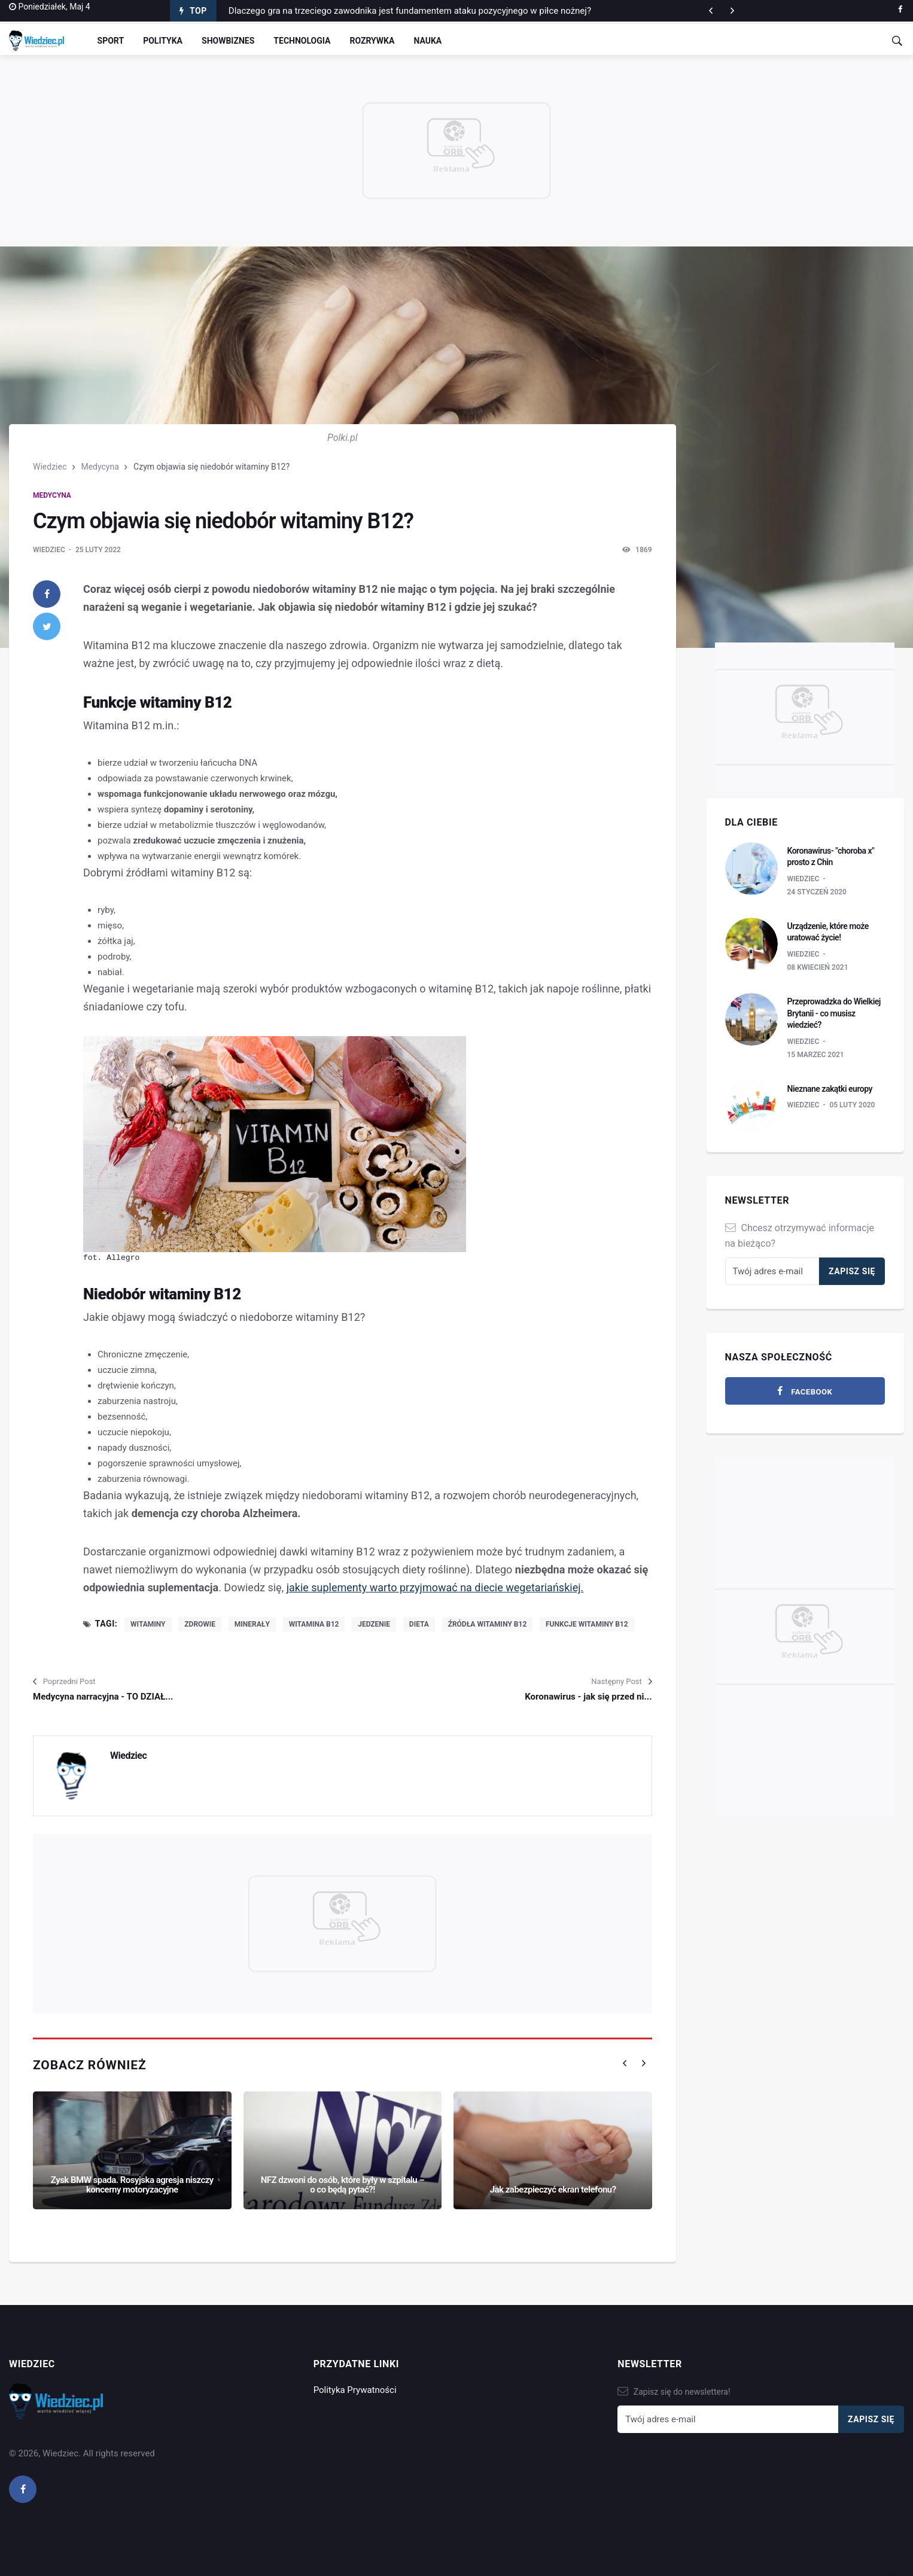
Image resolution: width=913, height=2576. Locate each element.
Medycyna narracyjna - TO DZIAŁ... (103, 1696)
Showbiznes (228, 40)
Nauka (427, 40)
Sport (111, 40)
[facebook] (900, 9)
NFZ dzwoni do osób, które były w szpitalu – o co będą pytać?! (343, 2185)
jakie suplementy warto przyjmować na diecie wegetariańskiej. (435, 1587)
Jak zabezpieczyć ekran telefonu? (553, 2189)
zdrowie (199, 1624)
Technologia (301, 40)
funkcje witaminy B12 (587, 1624)
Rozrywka (371, 40)
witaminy (147, 1624)
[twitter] (46, 626)
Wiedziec (49, 466)
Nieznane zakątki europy (829, 1089)
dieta (419, 1624)
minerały (252, 1624)
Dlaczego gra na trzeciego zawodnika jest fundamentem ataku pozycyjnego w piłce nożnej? (410, 10)
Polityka (162, 40)
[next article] (711, 11)
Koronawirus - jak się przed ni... (588, 1696)
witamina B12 (314, 1624)
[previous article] (732, 11)
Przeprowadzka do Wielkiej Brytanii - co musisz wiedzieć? (834, 1013)
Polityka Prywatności (355, 2390)
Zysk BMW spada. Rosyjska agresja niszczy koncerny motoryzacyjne (132, 2185)
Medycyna (99, 466)
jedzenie (374, 1624)
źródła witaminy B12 (487, 1624)
